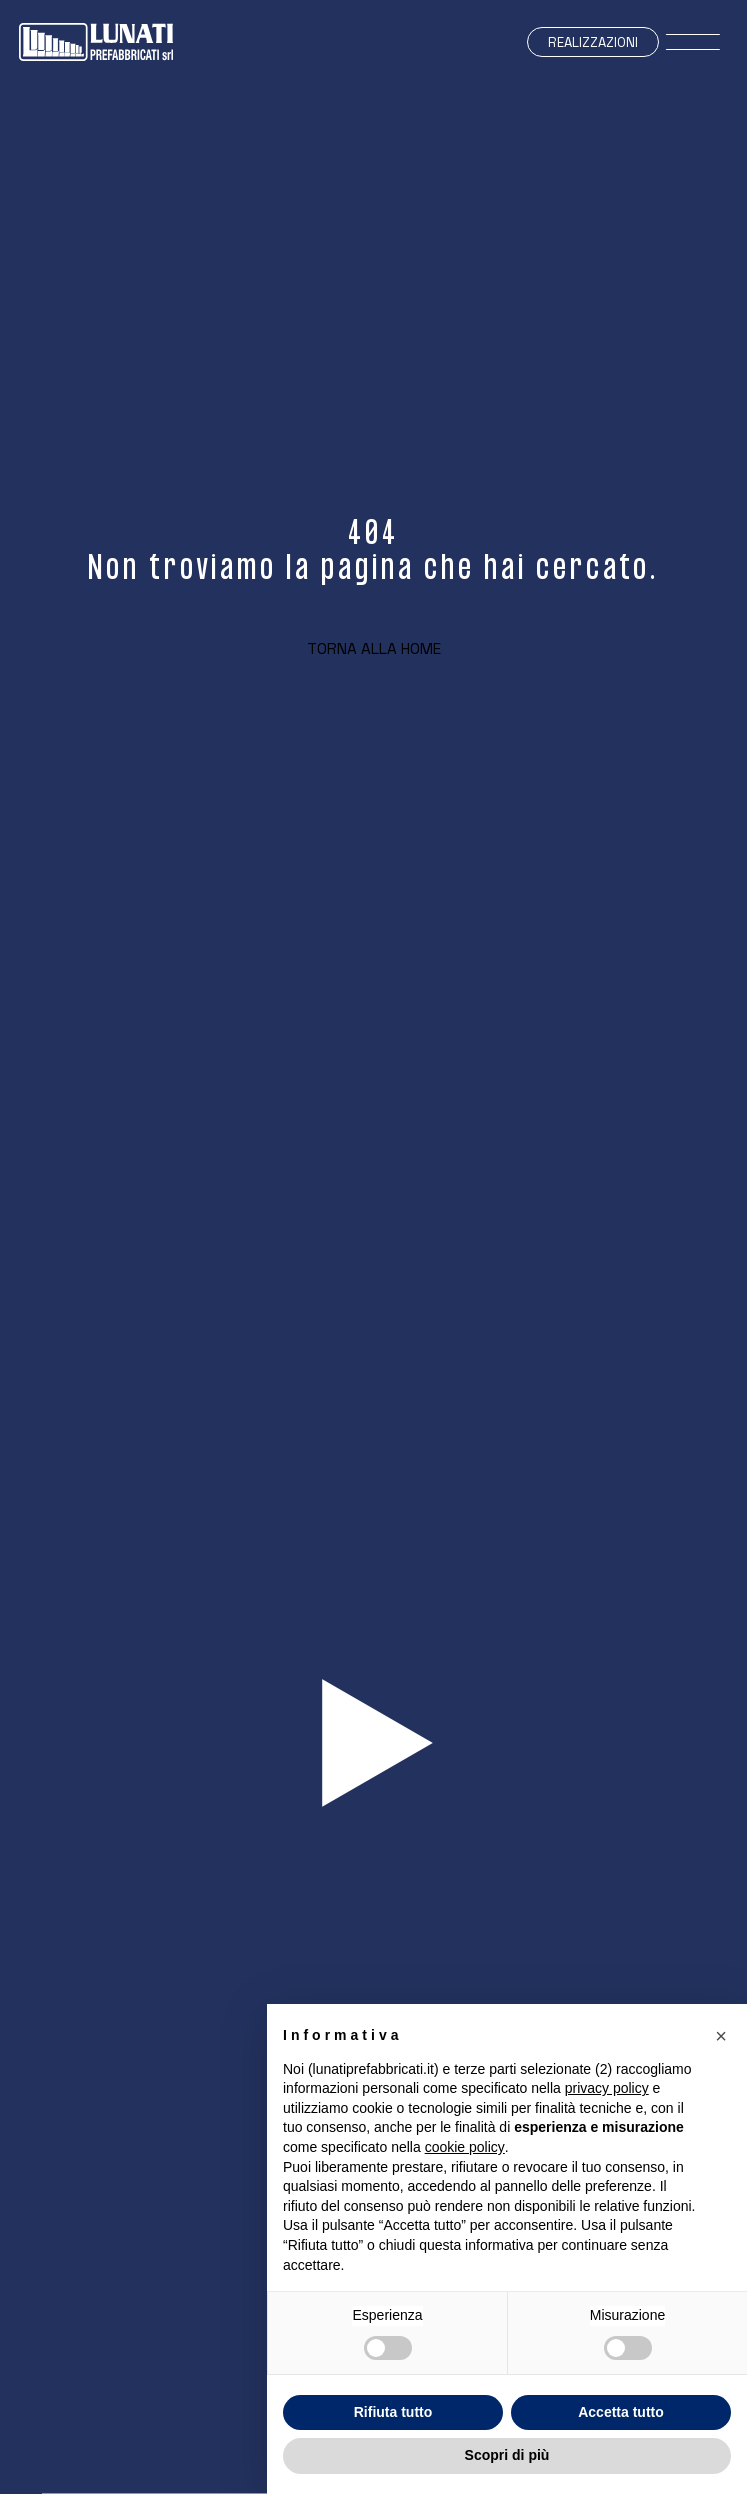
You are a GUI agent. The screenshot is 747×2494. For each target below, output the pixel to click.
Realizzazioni (593, 42)
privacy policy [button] (607, 2088)
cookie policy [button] (465, 2147)
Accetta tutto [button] (621, 2412)
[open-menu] (694, 42)
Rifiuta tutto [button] (393, 2412)
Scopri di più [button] (507, 2455)
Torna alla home (374, 649)
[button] (721, 2036)
